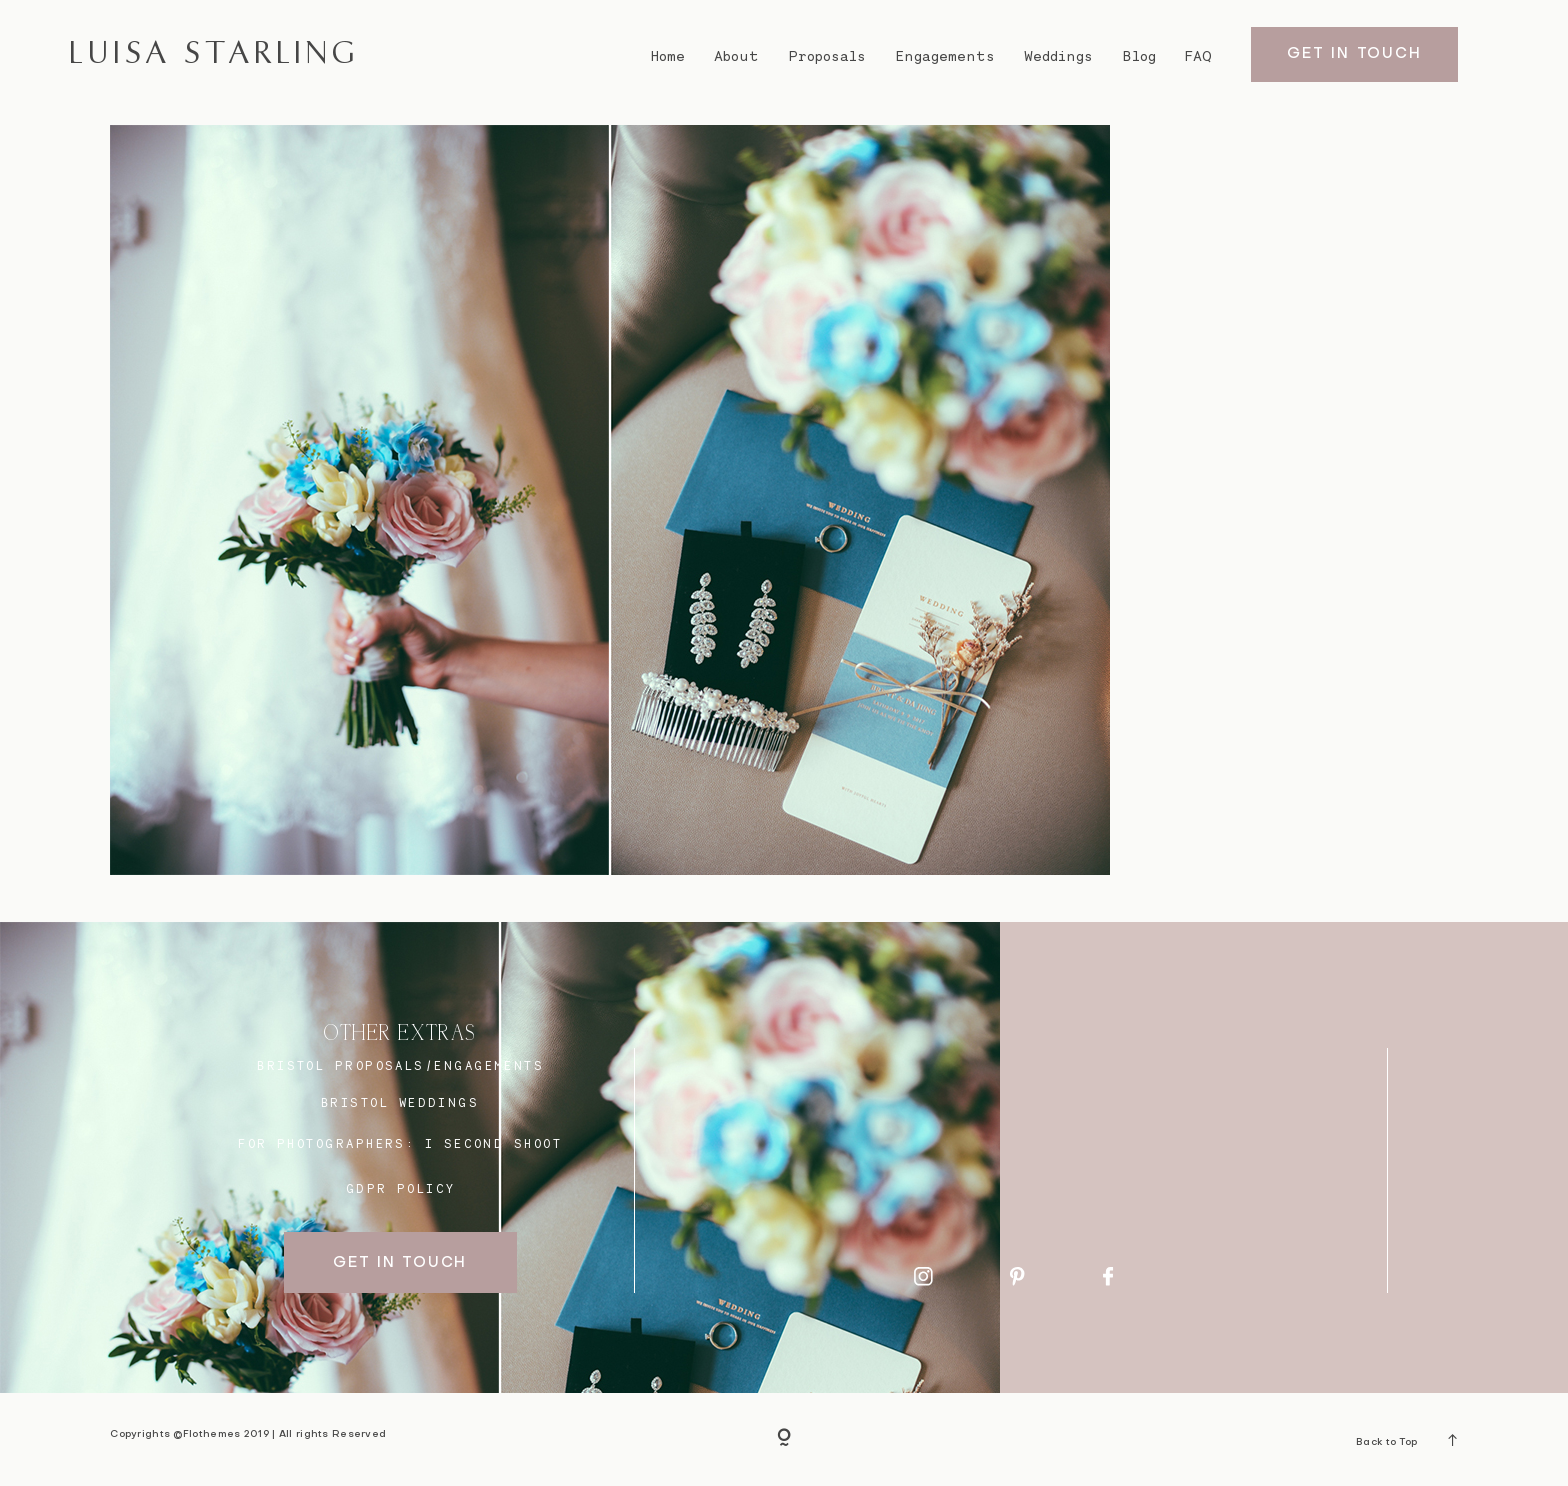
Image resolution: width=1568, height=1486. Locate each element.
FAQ (1198, 56)
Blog (1139, 56)
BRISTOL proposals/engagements (400, 1065)
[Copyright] (784, 1439)
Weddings (1058, 56)
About (736, 56)
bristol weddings (400, 1102)
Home (667, 56)
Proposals (827, 56)
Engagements (945, 56)
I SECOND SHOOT (493, 1143)
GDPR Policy (401, 1188)
